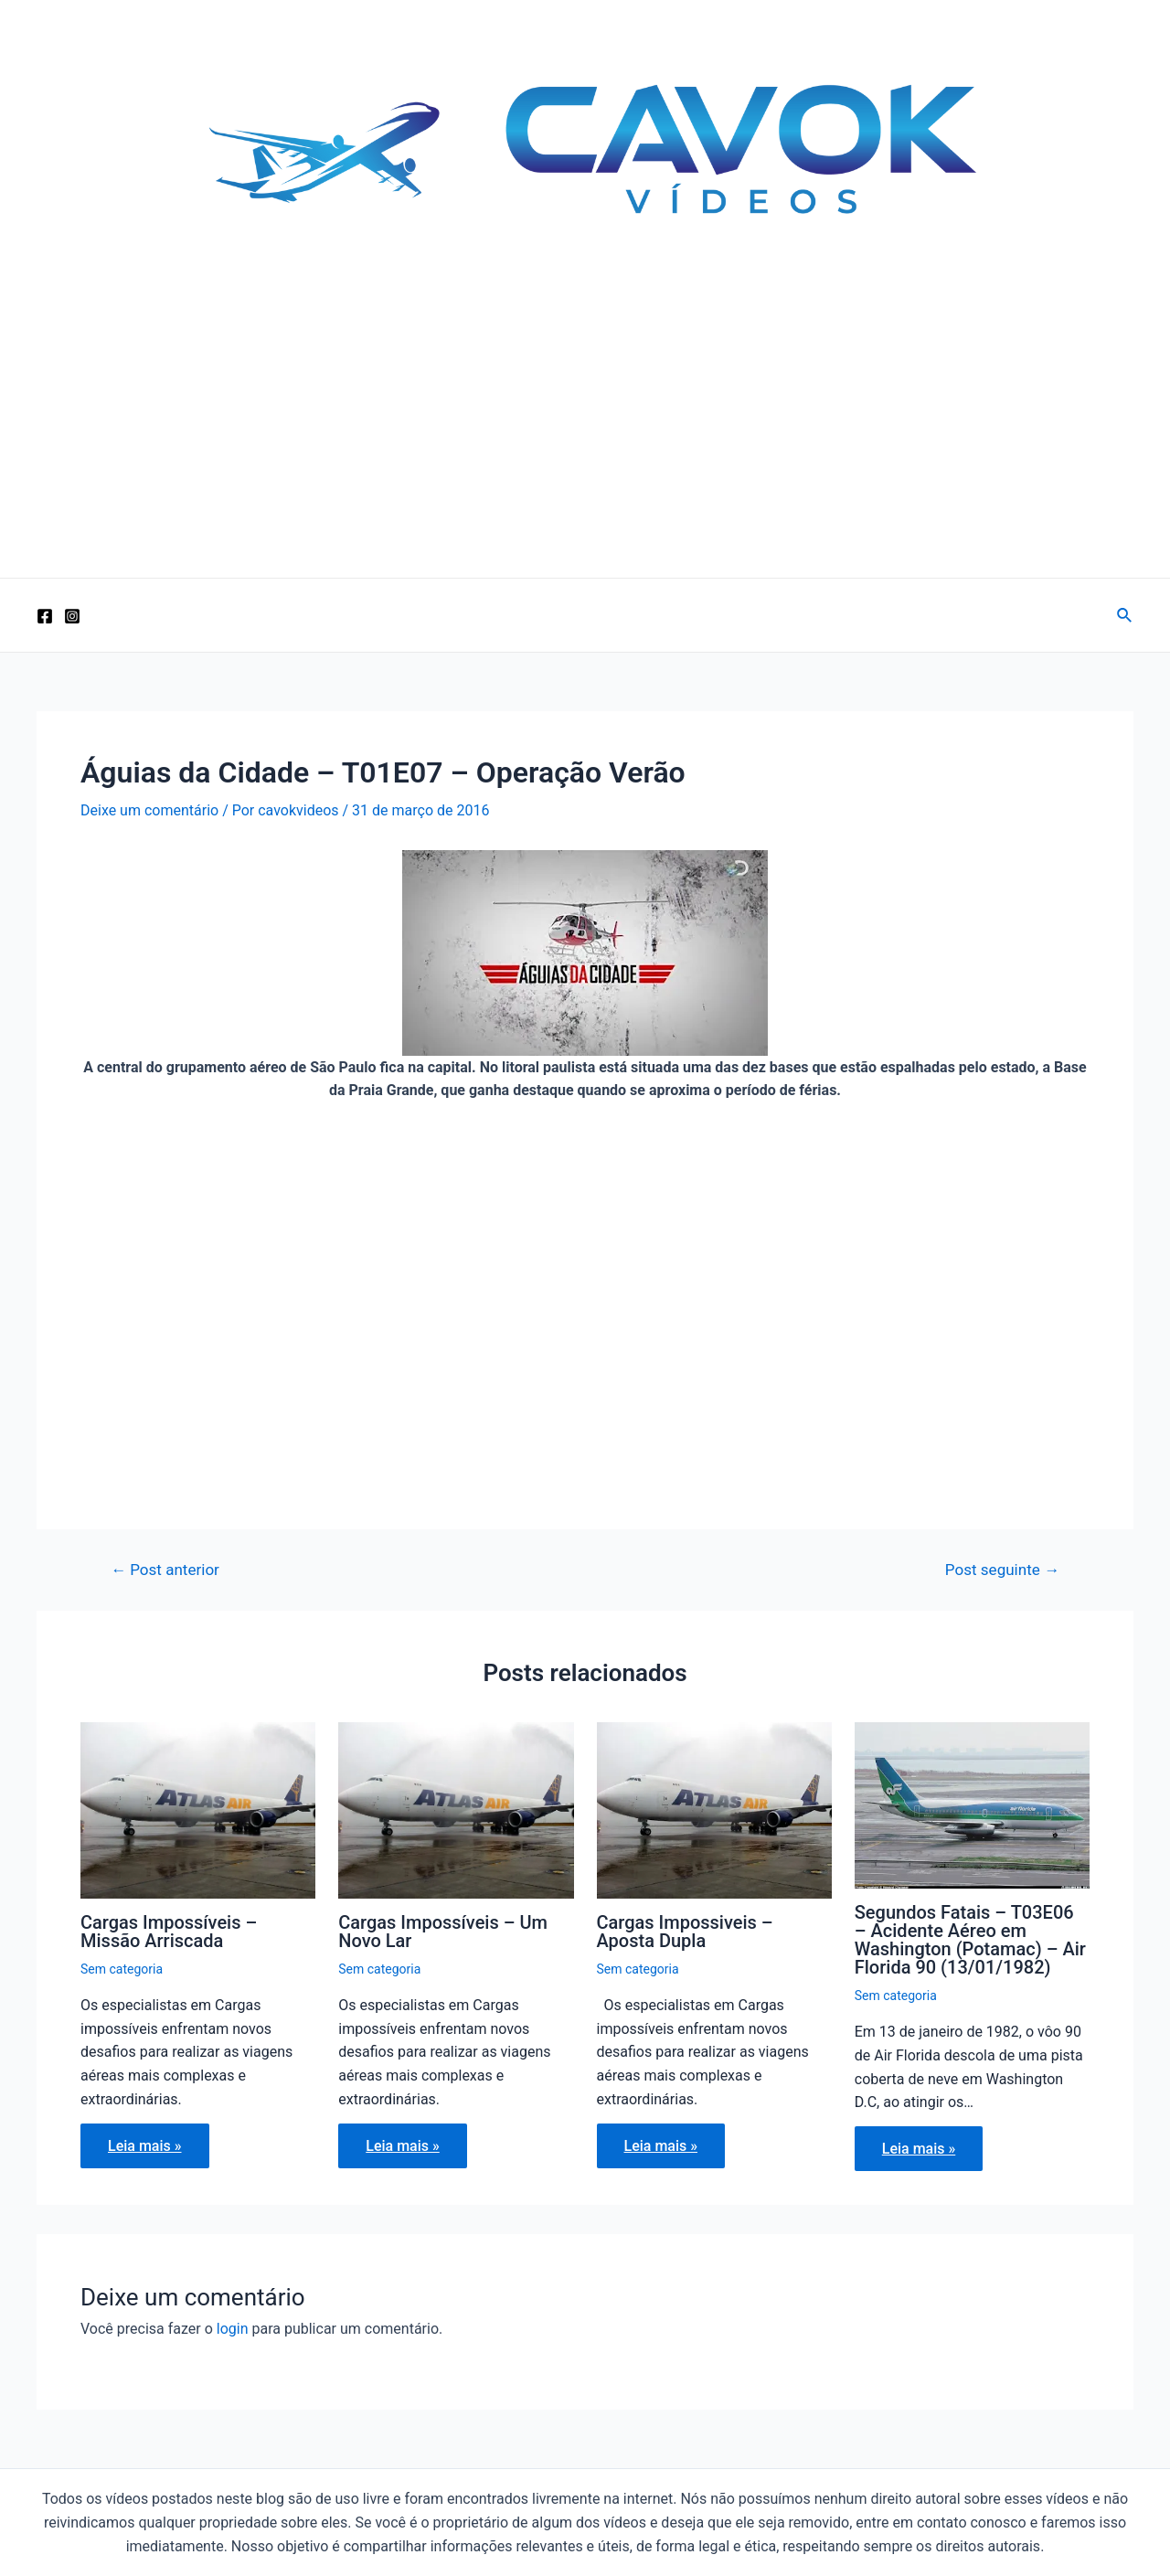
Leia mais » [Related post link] (145, 2146)
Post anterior (165, 1570)
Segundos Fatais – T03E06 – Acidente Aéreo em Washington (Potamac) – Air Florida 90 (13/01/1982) (970, 1939)
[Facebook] (45, 616)
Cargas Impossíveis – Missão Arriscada (168, 1931)
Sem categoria (121, 1969)
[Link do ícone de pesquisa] (1125, 615)
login (233, 2328)
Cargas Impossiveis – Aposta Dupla (685, 1931)
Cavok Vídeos (176, 288)
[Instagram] (72, 616)
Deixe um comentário (149, 810)
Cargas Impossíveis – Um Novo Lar (443, 1931)
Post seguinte (1002, 1570)
